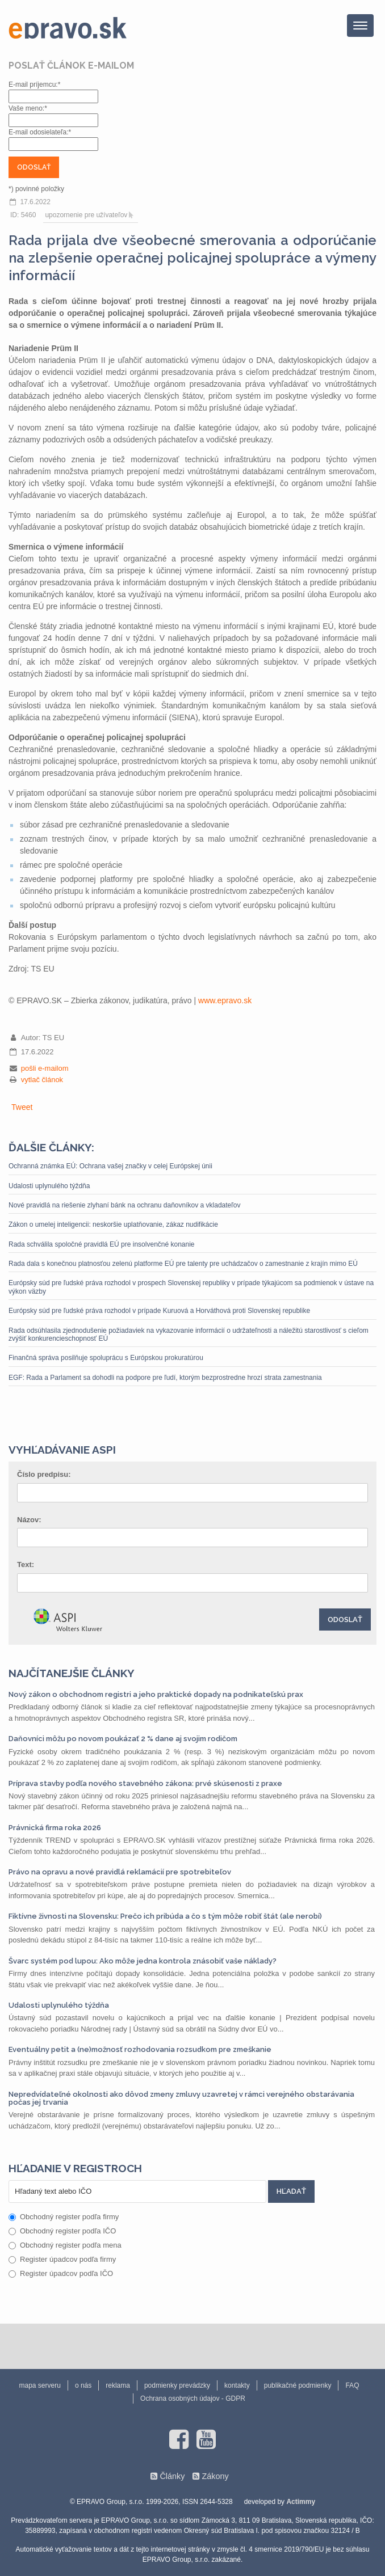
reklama (118, 2385)
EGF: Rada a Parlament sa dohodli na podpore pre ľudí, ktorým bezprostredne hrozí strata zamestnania (165, 1378)
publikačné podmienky (298, 2385)
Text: (25, 1564)
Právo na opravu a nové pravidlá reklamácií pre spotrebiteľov (120, 1872)
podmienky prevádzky (177, 2385)
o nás (83, 2385)
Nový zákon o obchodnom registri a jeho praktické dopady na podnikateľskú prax (156, 1694)
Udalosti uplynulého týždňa (49, 1186)
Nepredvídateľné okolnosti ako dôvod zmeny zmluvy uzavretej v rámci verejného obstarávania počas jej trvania (181, 2098)
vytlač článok (42, 1079)
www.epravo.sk (225, 1000)
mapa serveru (40, 2385)
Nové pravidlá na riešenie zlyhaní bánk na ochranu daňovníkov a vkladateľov (124, 1205)
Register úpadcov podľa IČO (61, 2273)
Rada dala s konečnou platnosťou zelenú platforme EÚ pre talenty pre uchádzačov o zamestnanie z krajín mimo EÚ (183, 1264)
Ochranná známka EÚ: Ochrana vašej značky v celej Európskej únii (110, 1166)
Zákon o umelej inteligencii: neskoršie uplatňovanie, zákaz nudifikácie (113, 1224)
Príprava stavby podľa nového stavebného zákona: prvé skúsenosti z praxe (145, 1783)
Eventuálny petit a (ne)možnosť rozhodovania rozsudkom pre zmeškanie (140, 2049)
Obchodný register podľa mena (65, 2245)
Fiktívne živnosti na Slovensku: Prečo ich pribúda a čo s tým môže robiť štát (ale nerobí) (165, 1916)
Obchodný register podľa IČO (62, 2231)
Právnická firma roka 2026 (55, 1827)
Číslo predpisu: (44, 1474)
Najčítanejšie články (72, 1673)
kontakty (237, 2385)
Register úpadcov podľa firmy (62, 2259)
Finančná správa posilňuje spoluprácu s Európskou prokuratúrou (106, 1358)
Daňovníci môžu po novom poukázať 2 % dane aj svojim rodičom (123, 1738)
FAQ (352, 2385)
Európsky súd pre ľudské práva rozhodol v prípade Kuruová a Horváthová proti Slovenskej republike (159, 1311)
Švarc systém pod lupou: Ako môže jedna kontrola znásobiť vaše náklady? (143, 1961)
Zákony (215, 2476)
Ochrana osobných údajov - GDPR (192, 2398)
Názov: (29, 1519)
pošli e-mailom (45, 1068)
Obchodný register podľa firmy (64, 2216)
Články (172, 2476)
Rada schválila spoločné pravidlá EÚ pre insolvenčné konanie (102, 1244)
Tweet (21, 1107)
